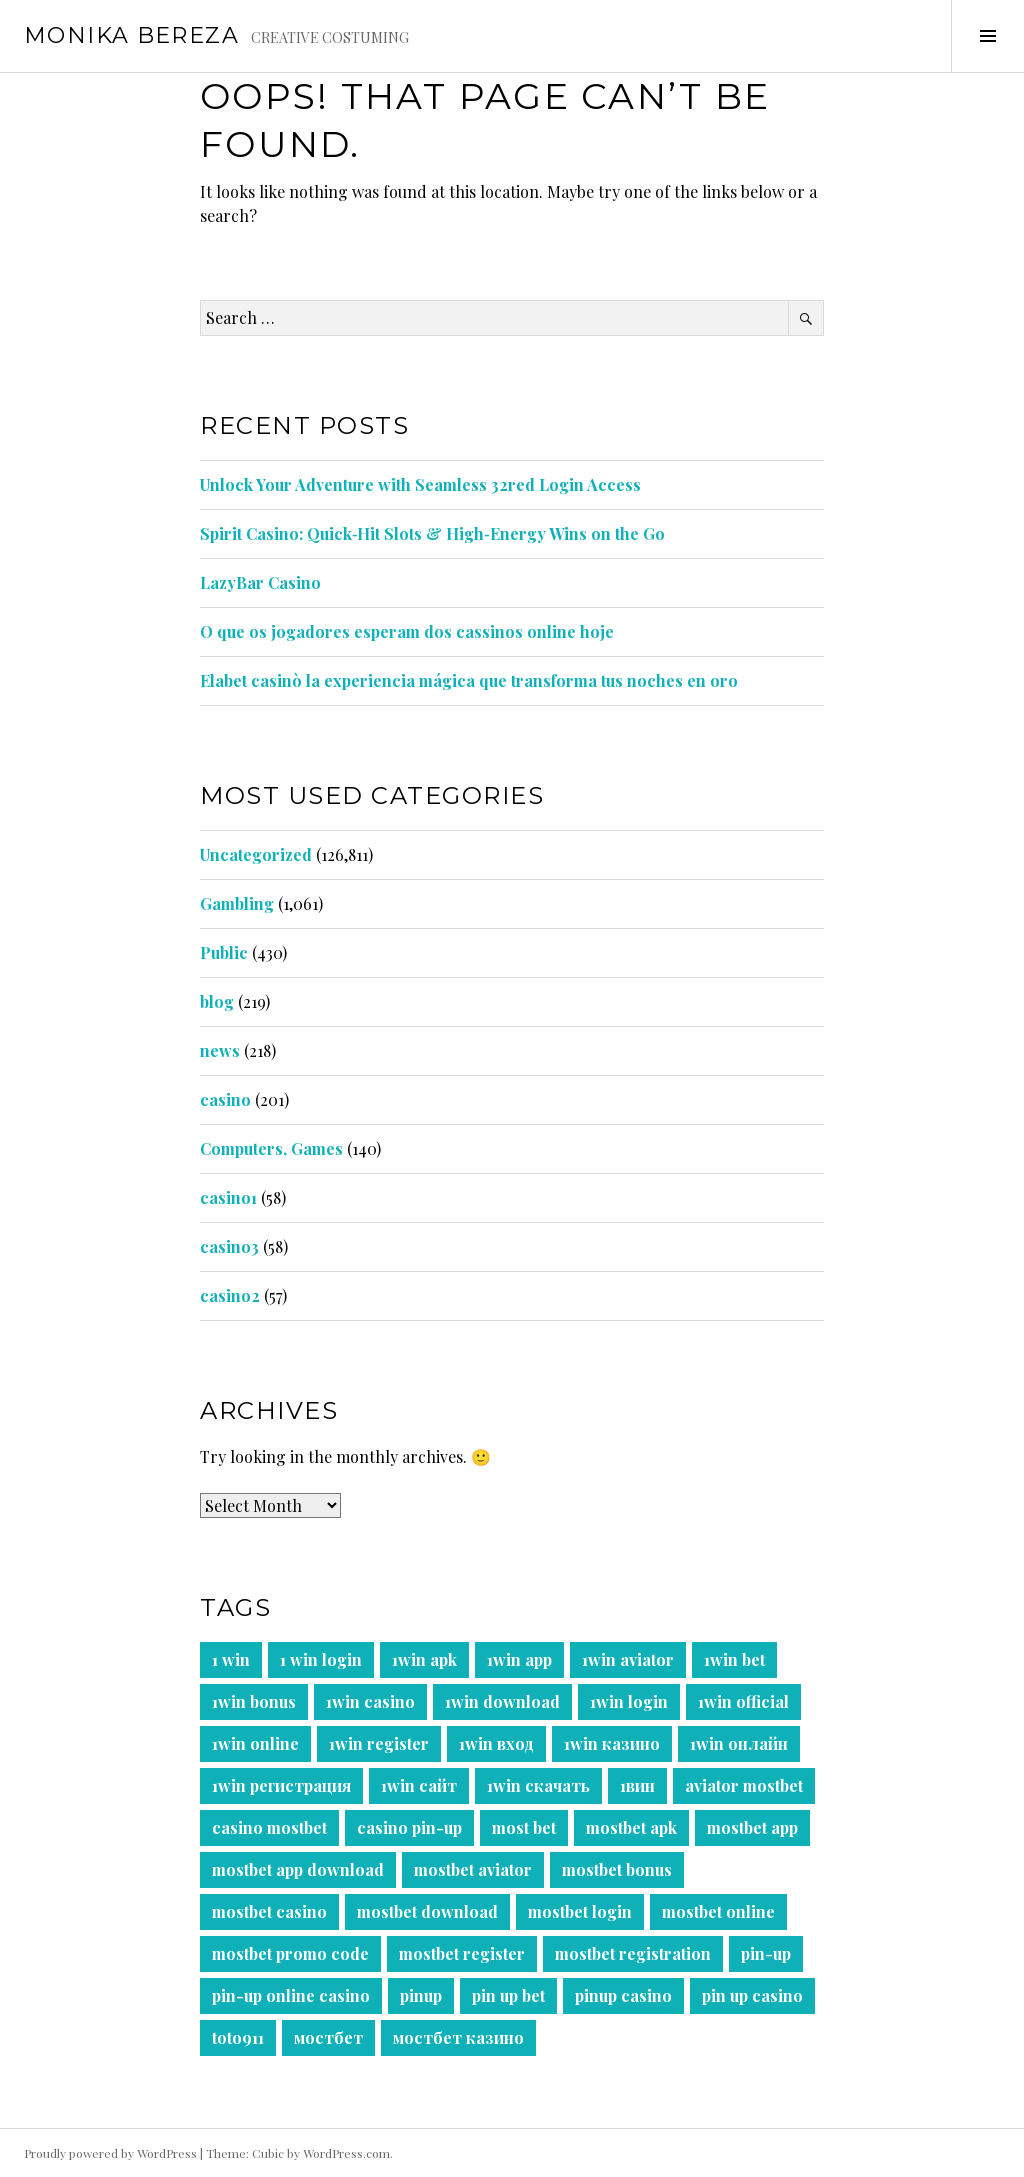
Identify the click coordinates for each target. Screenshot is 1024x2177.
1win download (502, 1701)
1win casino (370, 1701)
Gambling (237, 903)
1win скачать (538, 1785)
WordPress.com (346, 2153)
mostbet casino (269, 1911)
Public (224, 952)
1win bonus (254, 1701)
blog (217, 1001)
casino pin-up (409, 1827)
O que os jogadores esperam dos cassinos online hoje (407, 631)
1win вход (496, 1743)
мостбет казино (458, 2037)
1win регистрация (281, 1785)
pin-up (766, 1953)
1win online (255, 1743)
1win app (519, 1659)
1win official (743, 1701)
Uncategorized (256, 854)
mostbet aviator (473, 1869)
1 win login (321, 1659)
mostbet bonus (617, 1869)
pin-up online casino (291, 1995)
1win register (379, 1743)
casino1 (228, 1197)
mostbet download (427, 1911)
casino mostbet (269, 1827)
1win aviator (628, 1659)
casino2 (230, 1295)
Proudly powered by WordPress (110, 2153)
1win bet (734, 1659)
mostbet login (580, 1911)
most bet (524, 1827)
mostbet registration (633, 1953)
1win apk (424, 1659)
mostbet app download (298, 1869)
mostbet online (718, 1911)
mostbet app (752, 1827)
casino (225, 1099)
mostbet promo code (290, 1953)
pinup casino (623, 1995)
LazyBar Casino (260, 582)
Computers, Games (271, 1148)
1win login (629, 1701)
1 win (231, 1659)
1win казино (612, 1743)
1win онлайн (739, 1743)
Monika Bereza (131, 35)
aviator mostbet (744, 1785)
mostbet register (462, 1953)
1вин (637, 1785)
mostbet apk (631, 1827)
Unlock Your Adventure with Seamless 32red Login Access (420, 484)
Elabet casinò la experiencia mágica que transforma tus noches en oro (469, 680)
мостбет (328, 2037)
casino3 (229, 1246)
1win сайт (419, 1785)
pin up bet (508, 1995)
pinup (421, 1995)
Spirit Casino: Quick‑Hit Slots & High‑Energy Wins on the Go (432, 533)
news (220, 1050)
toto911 (238, 2037)
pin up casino (752, 1995)
